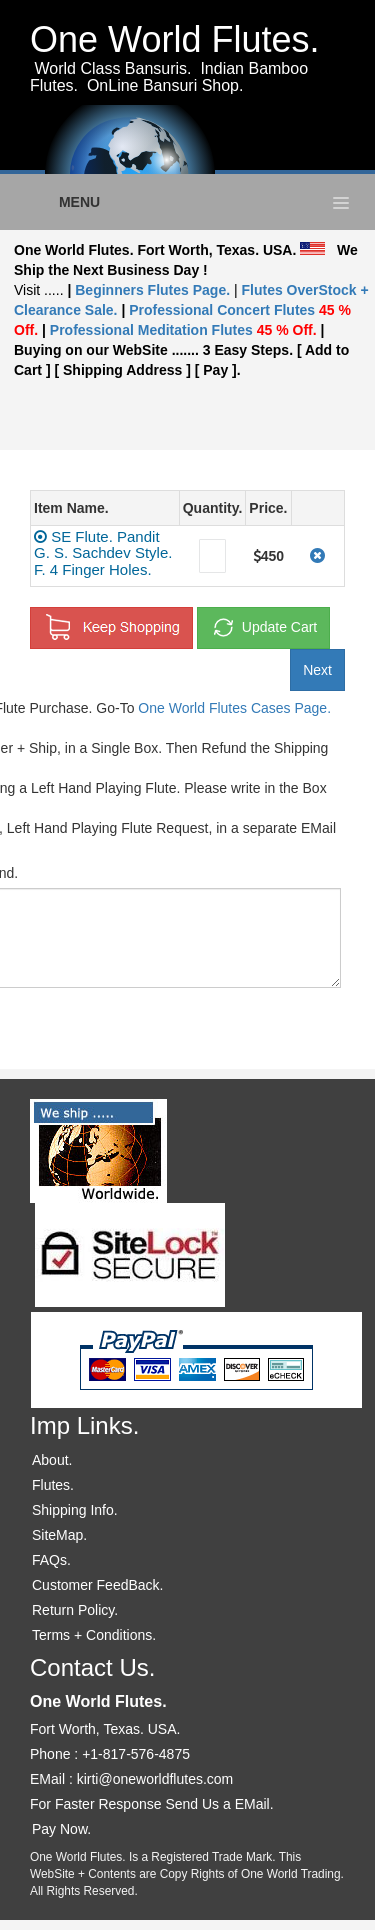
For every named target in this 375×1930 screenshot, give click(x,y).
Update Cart (263, 628)
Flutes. (53, 1485)
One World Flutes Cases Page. (234, 708)
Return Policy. (75, 1610)
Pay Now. (61, 1829)
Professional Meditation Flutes (183, 330)
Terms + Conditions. (94, 1635)
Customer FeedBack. (98, 1585)
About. (52, 1460)
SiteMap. (59, 1535)
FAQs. (51, 1560)
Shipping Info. (75, 1510)
